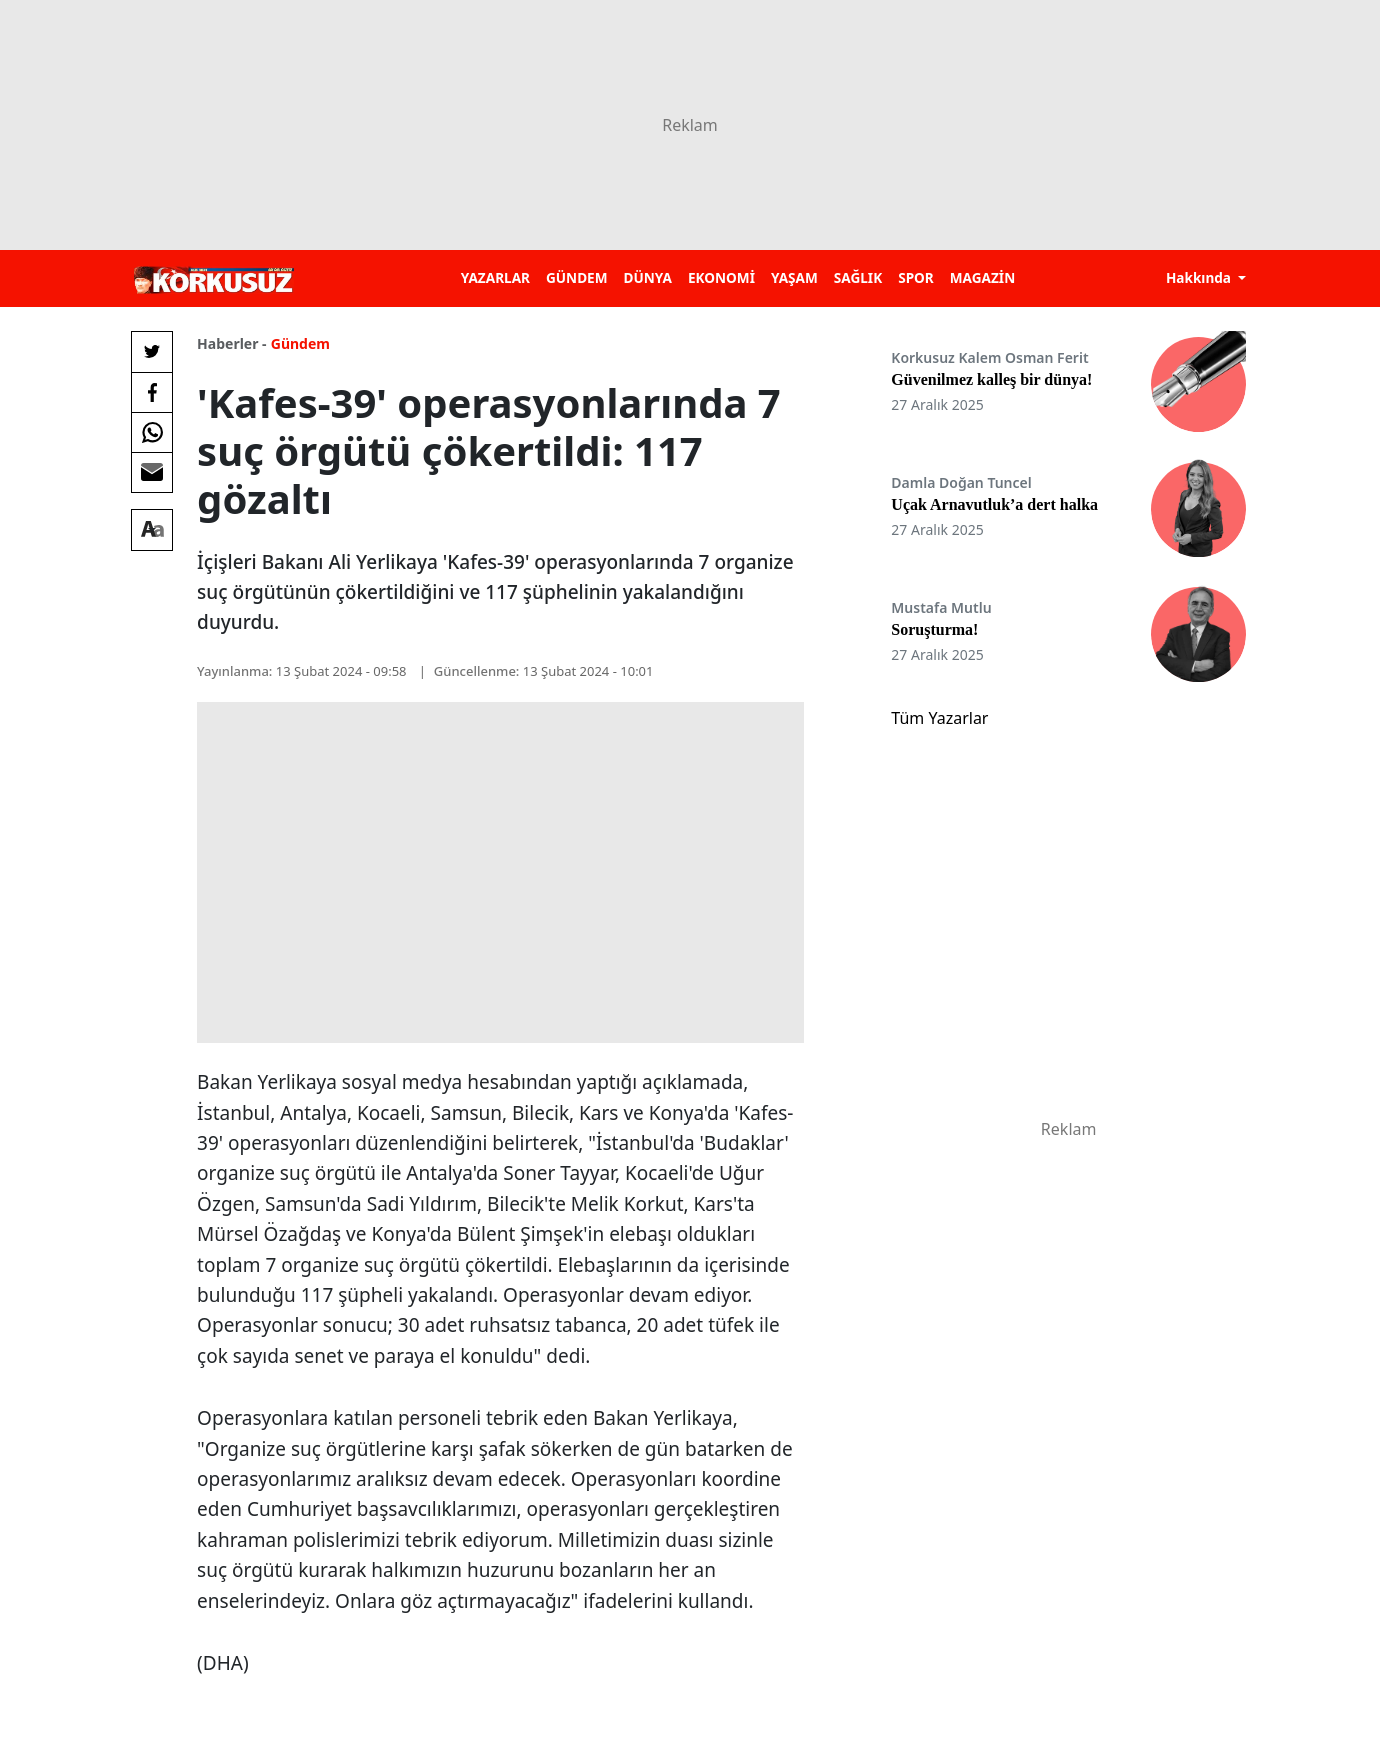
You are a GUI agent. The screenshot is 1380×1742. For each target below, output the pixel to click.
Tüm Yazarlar (939, 718)
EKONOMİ (721, 277)
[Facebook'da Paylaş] (152, 392)
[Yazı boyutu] (152, 530)
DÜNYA (648, 277)
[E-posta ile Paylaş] (152, 472)
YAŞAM (794, 277)
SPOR (916, 277)
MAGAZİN (982, 277)
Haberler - (231, 343)
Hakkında (1200, 277)
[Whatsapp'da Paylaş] (152, 432)
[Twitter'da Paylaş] (152, 352)
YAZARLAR (495, 277)
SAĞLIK (858, 277)
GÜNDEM (577, 277)
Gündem (300, 343)
